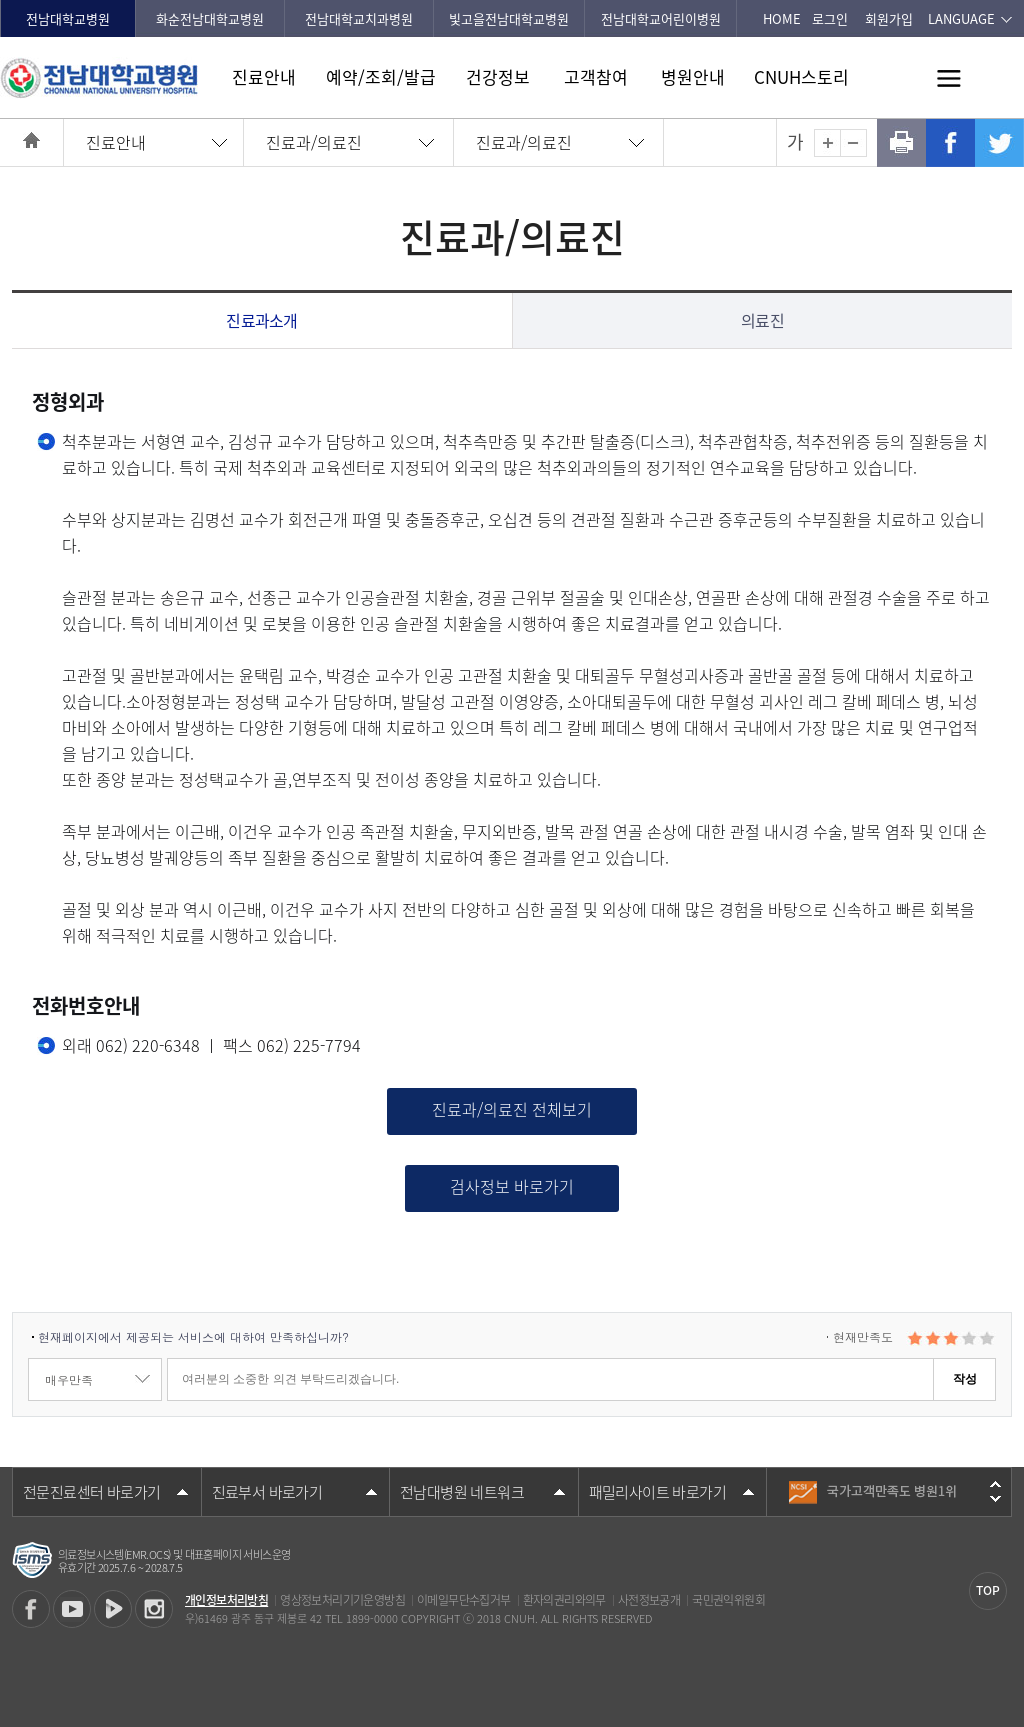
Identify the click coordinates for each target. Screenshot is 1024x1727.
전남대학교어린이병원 (661, 18)
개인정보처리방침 (226, 1600)
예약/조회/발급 (381, 76)
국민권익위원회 (728, 1600)
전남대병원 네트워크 (462, 1492)
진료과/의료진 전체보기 (512, 1109)
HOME (782, 18)
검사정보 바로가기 (512, 1186)
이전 (995, 1484)
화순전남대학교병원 (210, 18)
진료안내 (264, 76)
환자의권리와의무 (564, 1600)
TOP (988, 1590)
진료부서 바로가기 (267, 1492)
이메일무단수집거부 (464, 1600)
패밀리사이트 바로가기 (657, 1492)
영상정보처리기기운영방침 (342, 1600)
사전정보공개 (649, 1600)
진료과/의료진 (314, 142)
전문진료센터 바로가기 (91, 1492)
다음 (995, 1499)
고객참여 (596, 76)
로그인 (830, 18)
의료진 (762, 320)
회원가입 (889, 18)
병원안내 (693, 76)
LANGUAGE (961, 18)
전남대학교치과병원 (359, 18)
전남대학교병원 (68, 18)
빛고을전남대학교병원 (509, 18)
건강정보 (498, 76)
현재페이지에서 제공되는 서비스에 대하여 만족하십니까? (193, 1336)
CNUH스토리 (801, 76)
